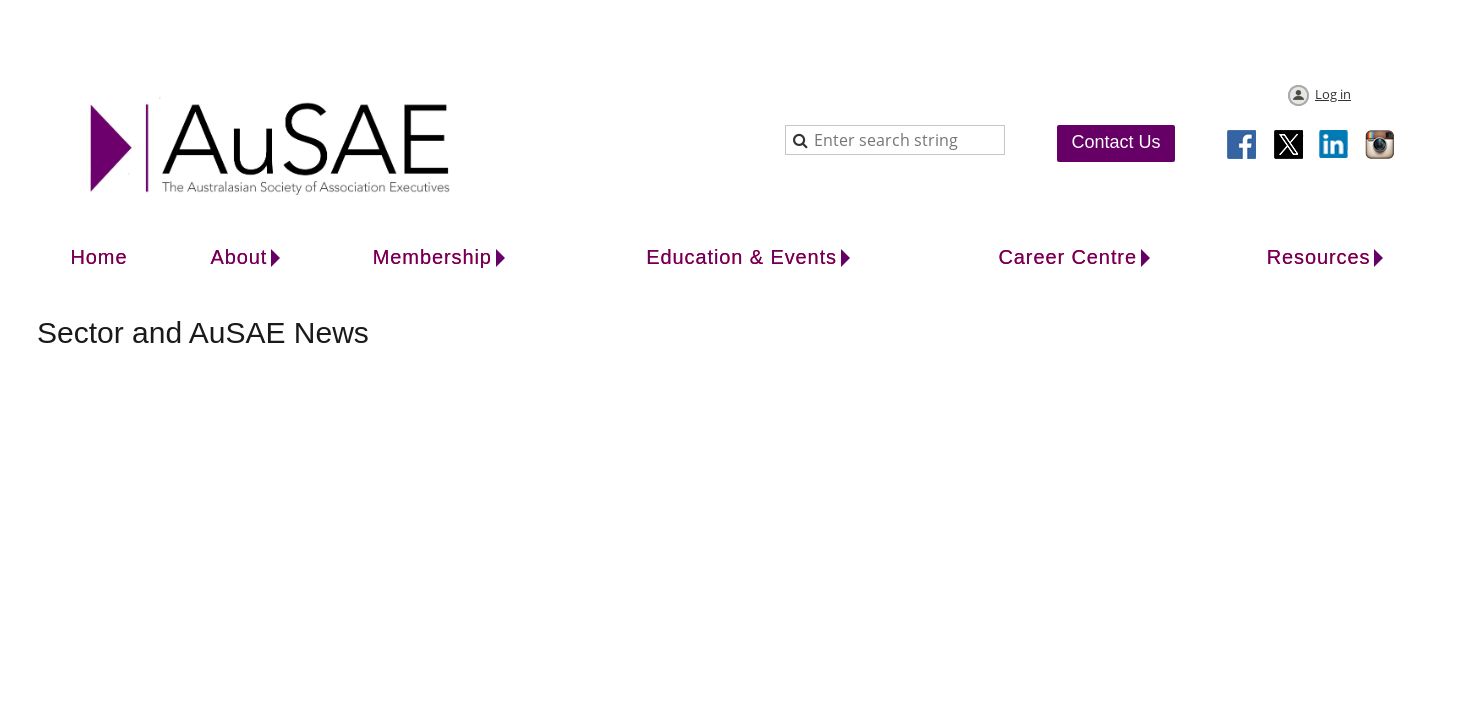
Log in (1333, 94)
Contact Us (1115, 142)
